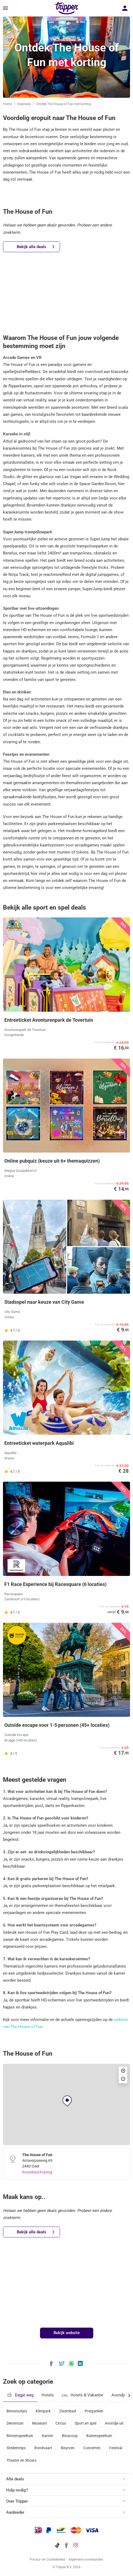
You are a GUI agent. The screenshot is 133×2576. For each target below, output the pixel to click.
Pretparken (94, 2411)
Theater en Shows (21, 2460)
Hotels (48, 2395)
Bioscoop (70, 2436)
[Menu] (5, 8)
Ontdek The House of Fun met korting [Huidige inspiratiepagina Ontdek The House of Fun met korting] (63, 104)
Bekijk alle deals (35, 247)
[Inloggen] (125, 8)
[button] (67, 2101)
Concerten (92, 2448)
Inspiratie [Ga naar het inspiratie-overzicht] (24, 104)
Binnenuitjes (16, 2411)
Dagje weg (20, 2394)
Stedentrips (16, 2448)
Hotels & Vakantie (82, 2394)
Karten (47, 2436)
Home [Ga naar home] (7, 104)
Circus (60, 2423)
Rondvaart (43, 2448)
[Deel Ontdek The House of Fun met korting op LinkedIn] (80, 2363)
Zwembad (67, 2411)
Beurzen (68, 2448)
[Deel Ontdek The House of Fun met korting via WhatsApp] (71, 2363)
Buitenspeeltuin (99, 2436)
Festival (115, 2448)
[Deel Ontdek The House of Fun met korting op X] (61, 2363)
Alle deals (15, 2479)
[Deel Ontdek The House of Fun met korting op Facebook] (51, 2363)
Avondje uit (114, 2423)
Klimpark (43, 2411)
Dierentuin (15, 2423)
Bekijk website (67, 2332)
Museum (39, 2423)
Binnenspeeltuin (19, 2436)
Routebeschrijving (37, 2172)
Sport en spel (85, 2423)
